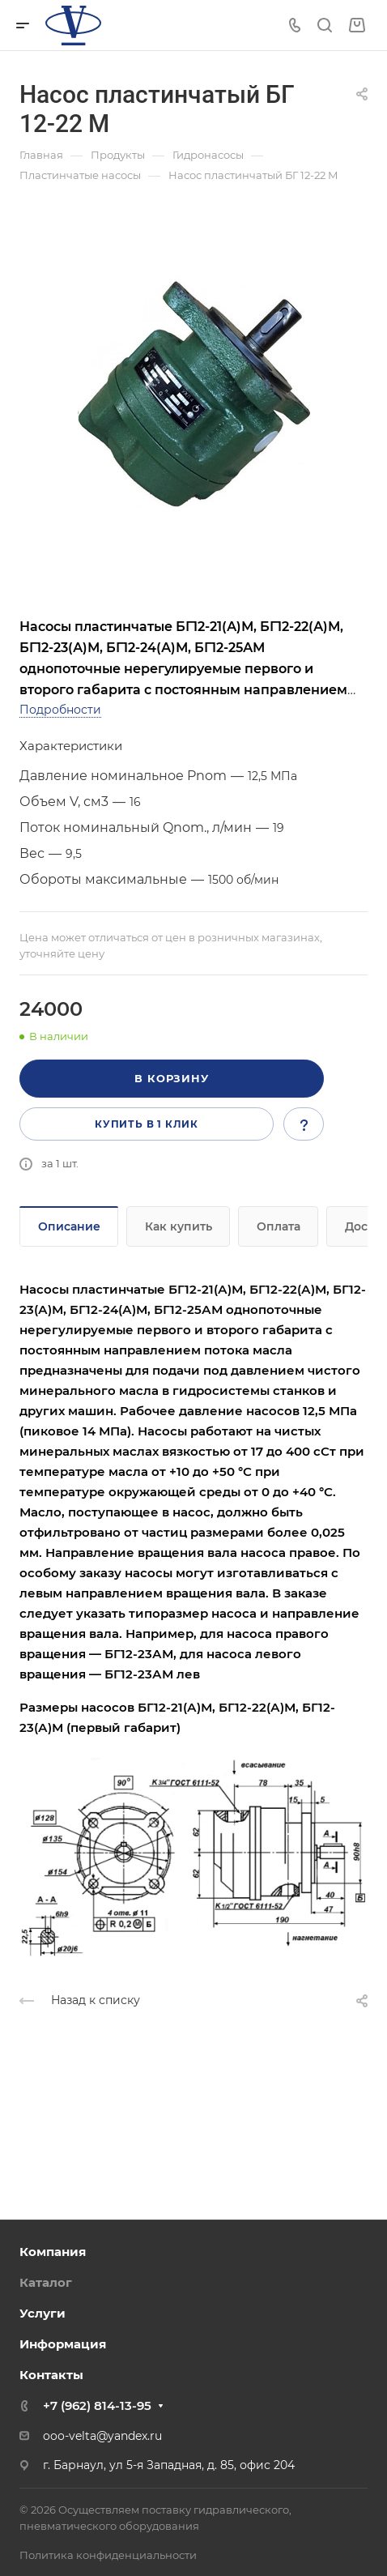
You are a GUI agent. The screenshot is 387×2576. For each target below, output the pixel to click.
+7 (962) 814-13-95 (97, 2405)
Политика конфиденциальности (108, 2554)
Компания (52, 2251)
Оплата (278, 1226)
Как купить (178, 1226)
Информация (62, 2344)
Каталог (45, 2282)
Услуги (42, 2313)
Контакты (51, 2374)
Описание (69, 1226)
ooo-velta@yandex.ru (102, 2436)
